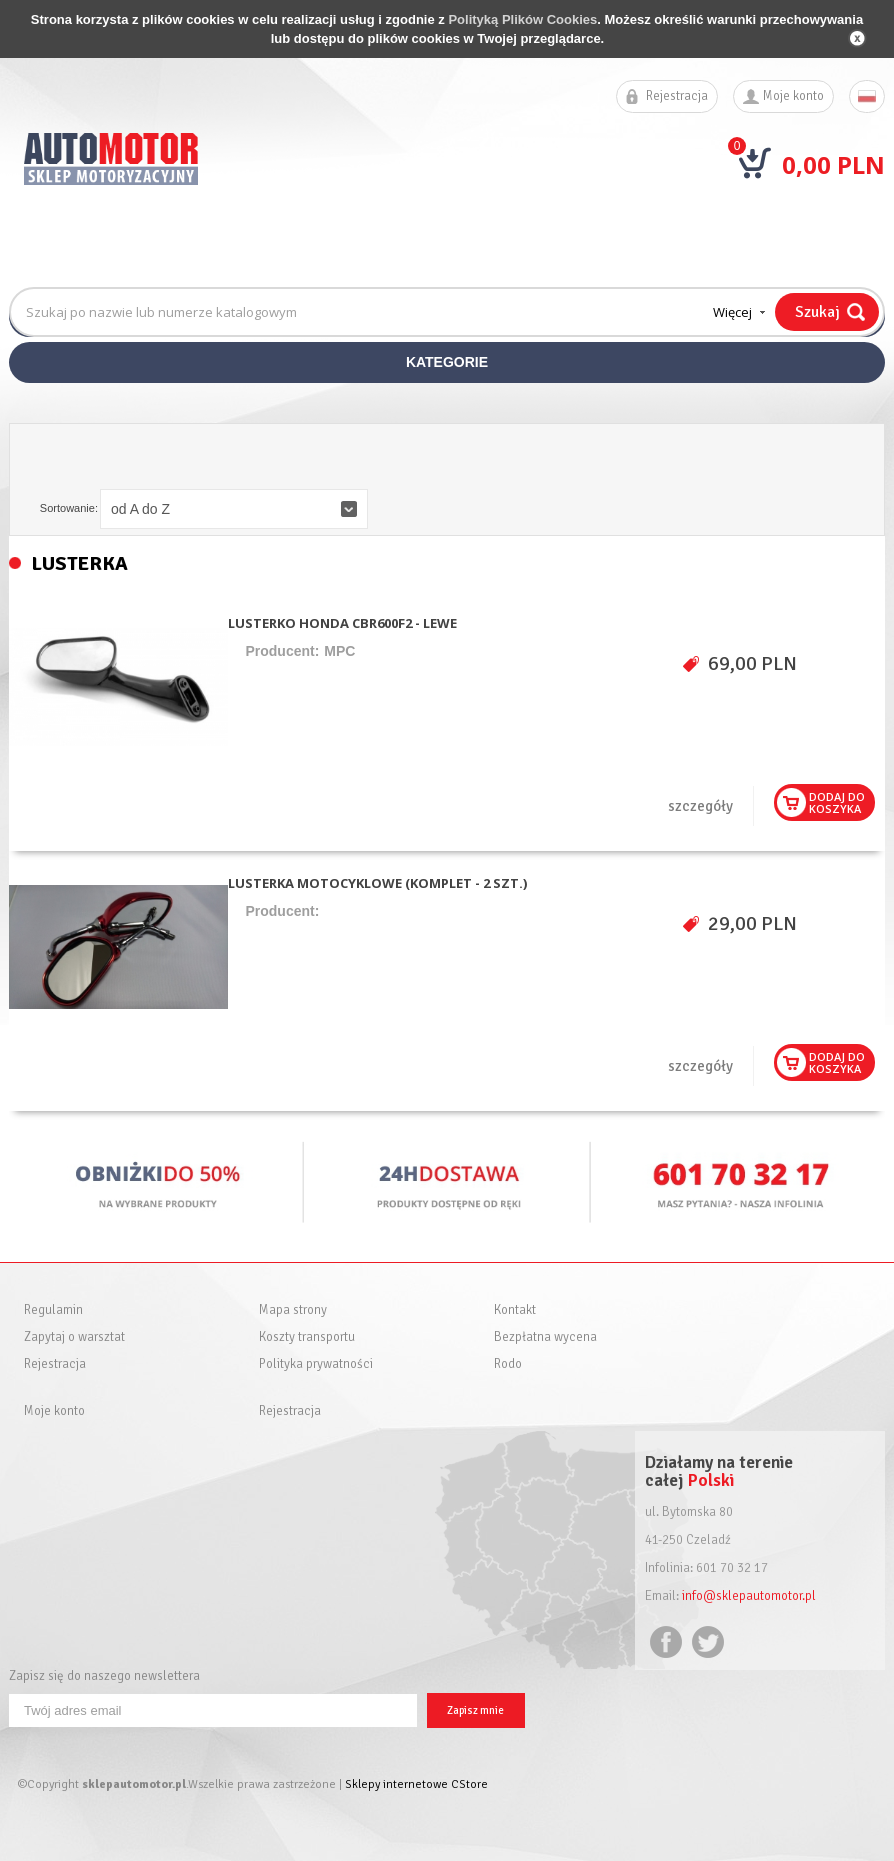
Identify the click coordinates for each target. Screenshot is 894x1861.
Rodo (508, 1364)
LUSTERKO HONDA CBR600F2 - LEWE (342, 623)
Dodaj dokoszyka (837, 802)
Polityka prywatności (316, 1364)
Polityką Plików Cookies (522, 19)
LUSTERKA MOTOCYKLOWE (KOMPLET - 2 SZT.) (377, 883)
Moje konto (793, 96)
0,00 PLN (833, 164)
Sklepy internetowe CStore (416, 1784)
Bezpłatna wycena (545, 1337)
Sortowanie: (69, 508)
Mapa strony (293, 1310)
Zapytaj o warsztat (74, 1337)
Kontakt (515, 1310)
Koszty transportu (307, 1337)
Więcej (732, 312)
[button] (234, 509)
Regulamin (53, 1310)
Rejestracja (677, 96)
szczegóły (700, 806)
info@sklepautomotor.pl (749, 1596)
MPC (339, 651)
